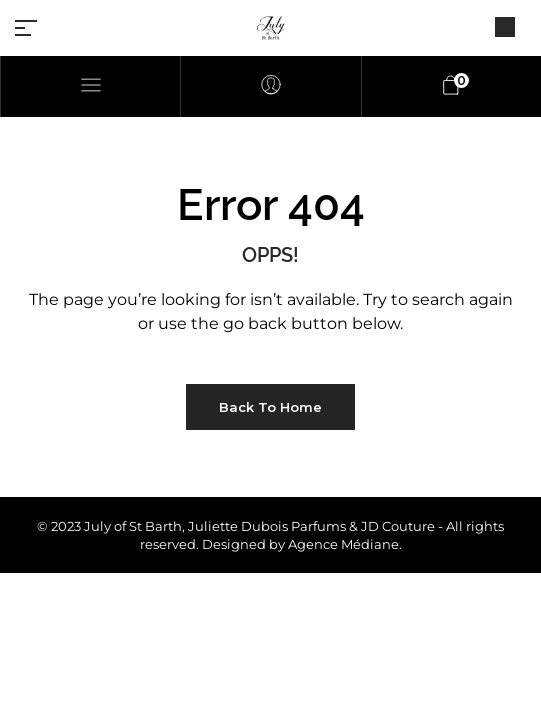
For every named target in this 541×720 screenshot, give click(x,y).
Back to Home (270, 407)
